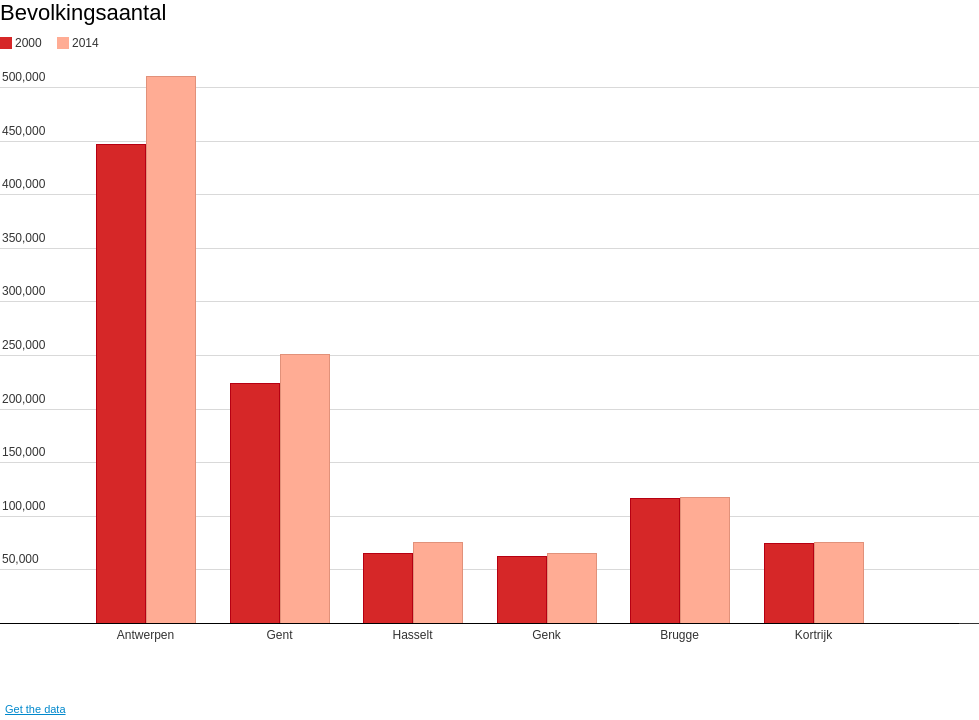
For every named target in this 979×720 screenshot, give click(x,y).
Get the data (35, 709)
